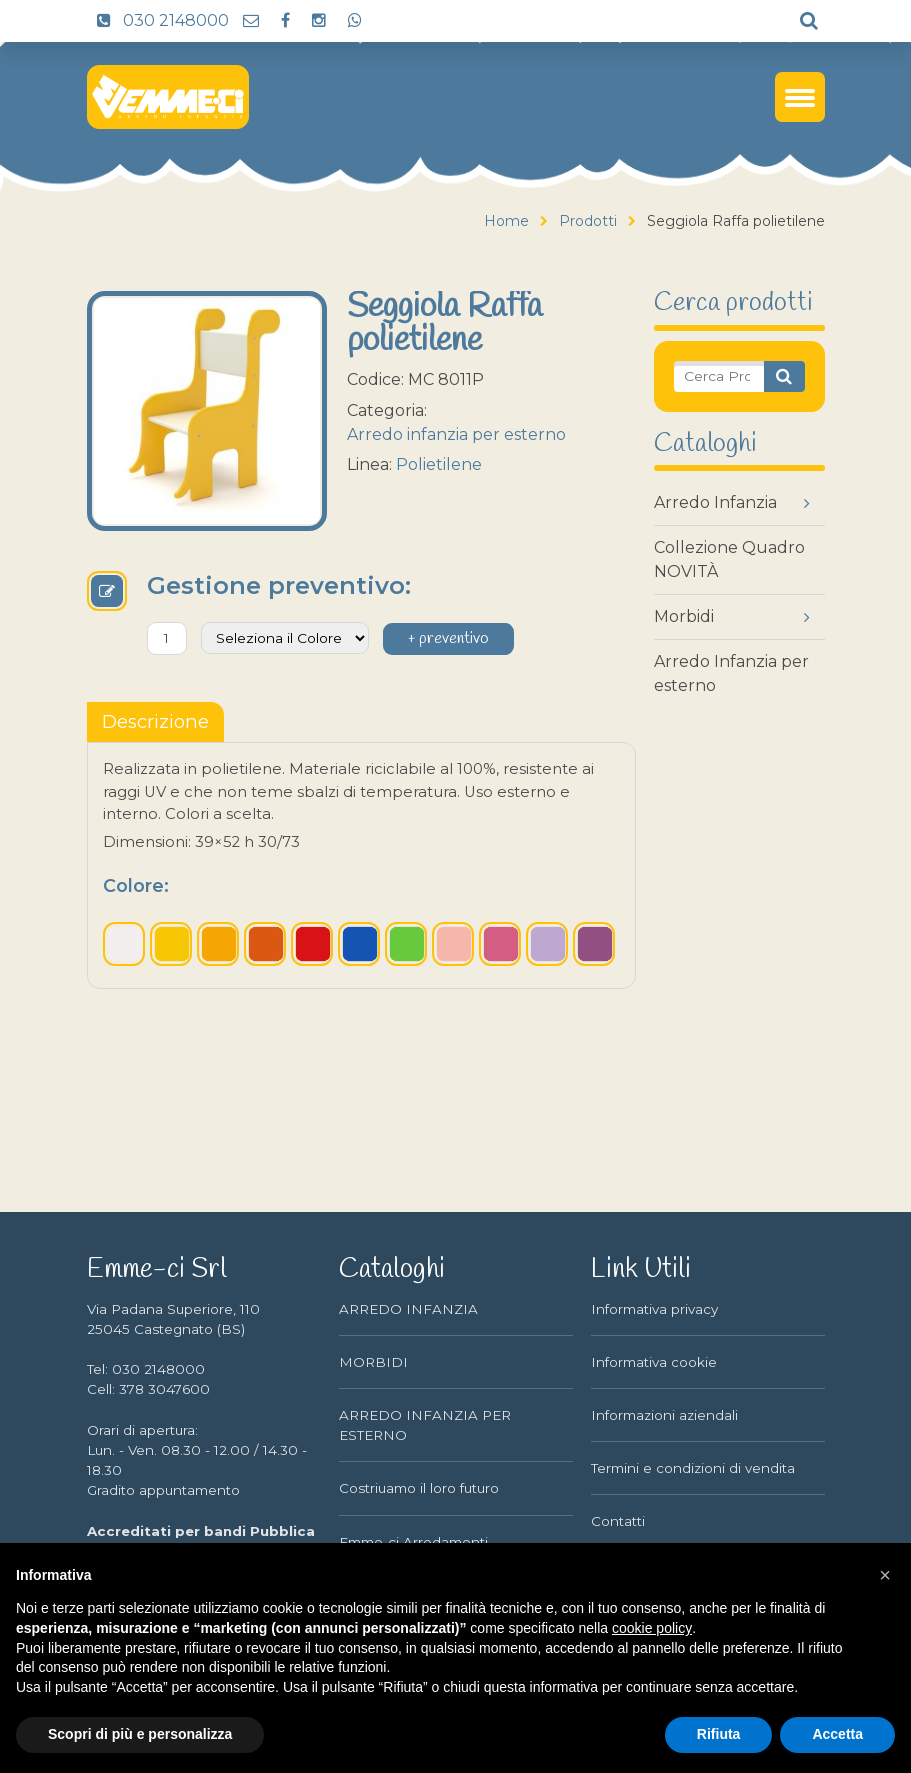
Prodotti (588, 221)
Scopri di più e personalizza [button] (140, 1734)
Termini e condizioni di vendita (693, 1468)
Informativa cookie (654, 1362)
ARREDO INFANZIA (408, 1309)
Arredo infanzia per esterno (456, 434)
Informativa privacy (654, 1309)
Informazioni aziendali (664, 1415)
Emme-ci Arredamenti (413, 1542)
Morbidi (684, 616)
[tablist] (155, 722)
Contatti (618, 1521)
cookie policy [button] (652, 1628)
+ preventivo (448, 639)
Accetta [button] (837, 1734)
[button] (885, 1575)
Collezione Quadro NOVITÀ (729, 559)
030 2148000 (158, 20)
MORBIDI (373, 1362)
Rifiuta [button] (719, 1734)
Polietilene (439, 464)
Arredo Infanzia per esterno (731, 673)
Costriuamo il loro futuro (419, 1488)
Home (506, 221)
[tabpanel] (361, 865)
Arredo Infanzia (715, 502)
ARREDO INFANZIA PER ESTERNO (425, 1425)
